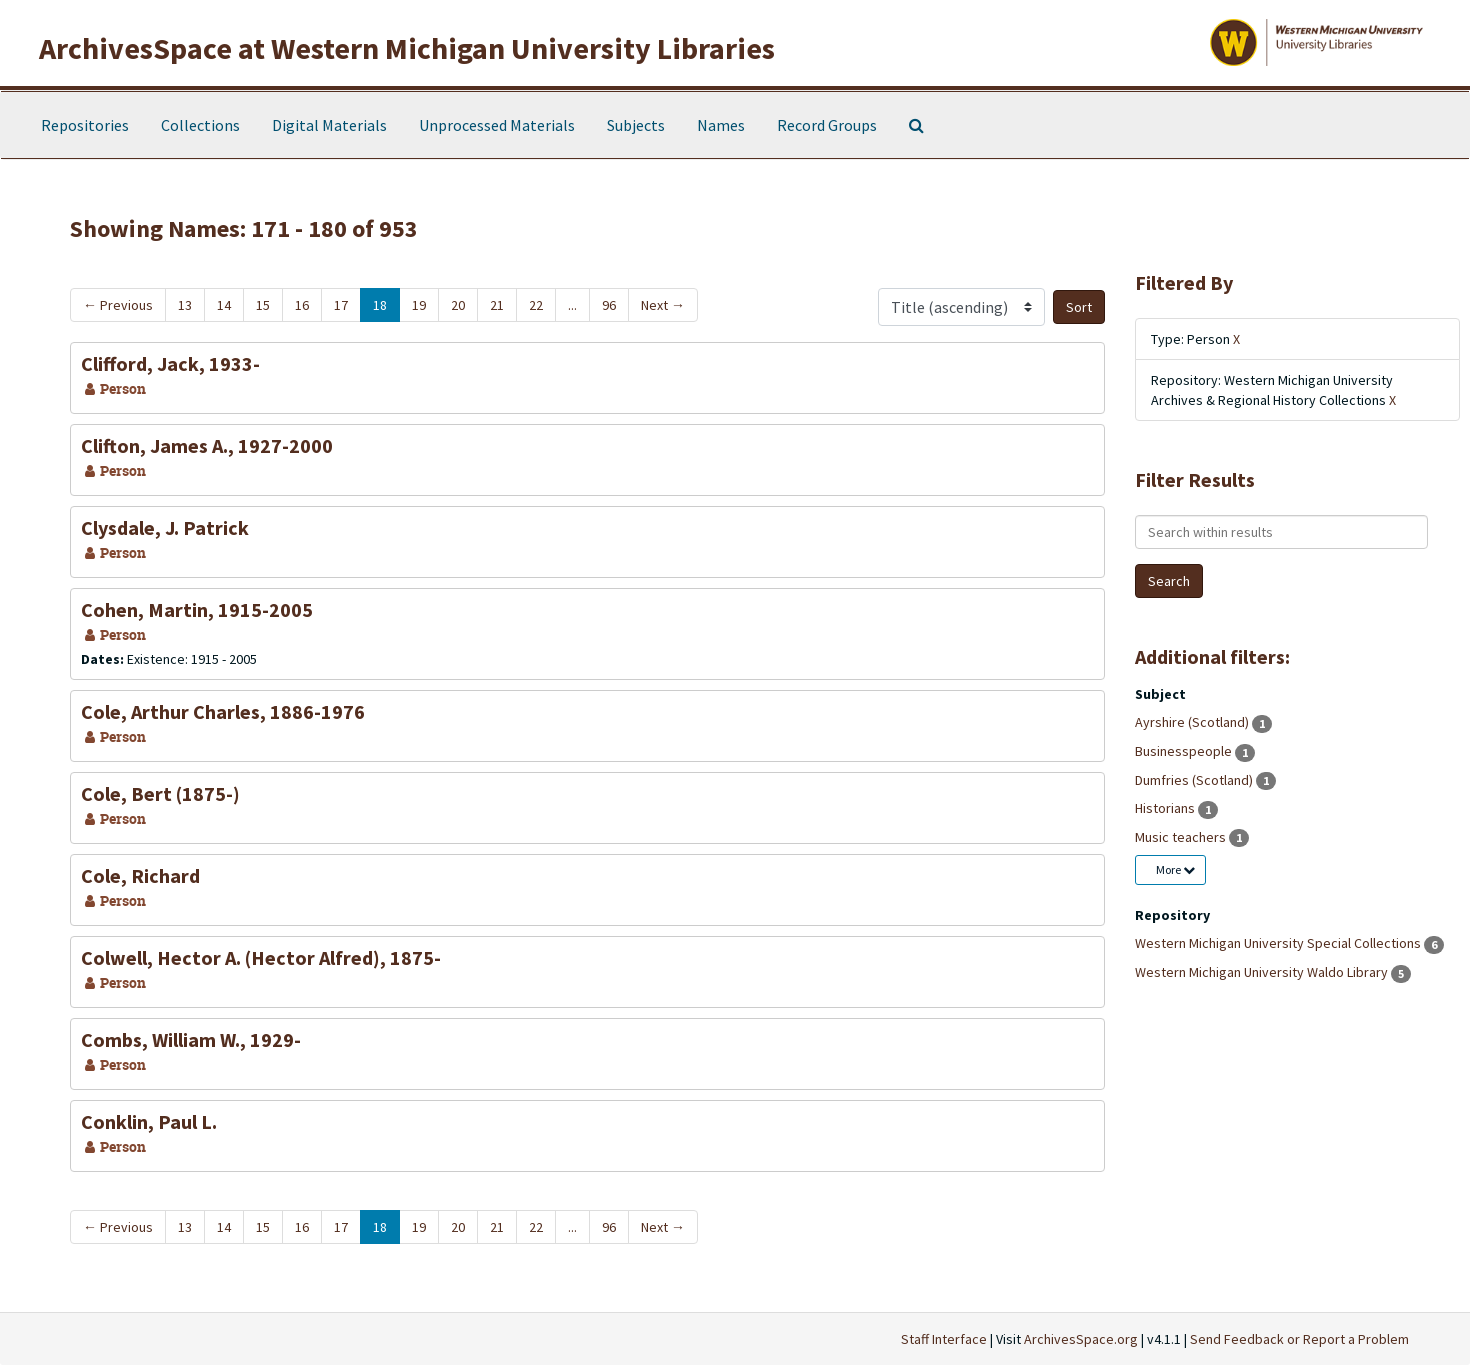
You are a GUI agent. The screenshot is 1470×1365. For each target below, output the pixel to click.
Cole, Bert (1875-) (160, 793)
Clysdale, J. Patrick (165, 527)
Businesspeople (1185, 751)
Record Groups (827, 125)
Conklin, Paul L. (149, 1121)
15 (263, 305)
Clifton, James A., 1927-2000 (207, 445)
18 (380, 305)
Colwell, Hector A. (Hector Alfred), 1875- (261, 957)
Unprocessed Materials (497, 125)
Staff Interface (944, 1339)
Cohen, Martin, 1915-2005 (197, 609)
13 (185, 305)
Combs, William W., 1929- (191, 1039)
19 (419, 305)
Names (721, 125)
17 (341, 305)
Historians (1166, 808)
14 (224, 305)
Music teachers (1182, 837)
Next (663, 305)
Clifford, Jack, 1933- (170, 363)
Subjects (636, 125)
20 (458, 305)
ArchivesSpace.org (1081, 1339)
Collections (200, 125)
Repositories (85, 125)
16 (302, 305)
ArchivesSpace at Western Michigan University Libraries (407, 48)
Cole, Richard (140, 875)
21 (497, 305)
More (1175, 869)
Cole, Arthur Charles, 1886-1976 (223, 711)
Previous (118, 305)
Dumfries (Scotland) (1195, 780)
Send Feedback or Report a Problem (1299, 1339)
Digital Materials (329, 125)
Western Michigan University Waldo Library (1263, 972)
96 (609, 305)
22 (536, 305)
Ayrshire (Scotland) (1193, 722)
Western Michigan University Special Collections (1279, 943)
